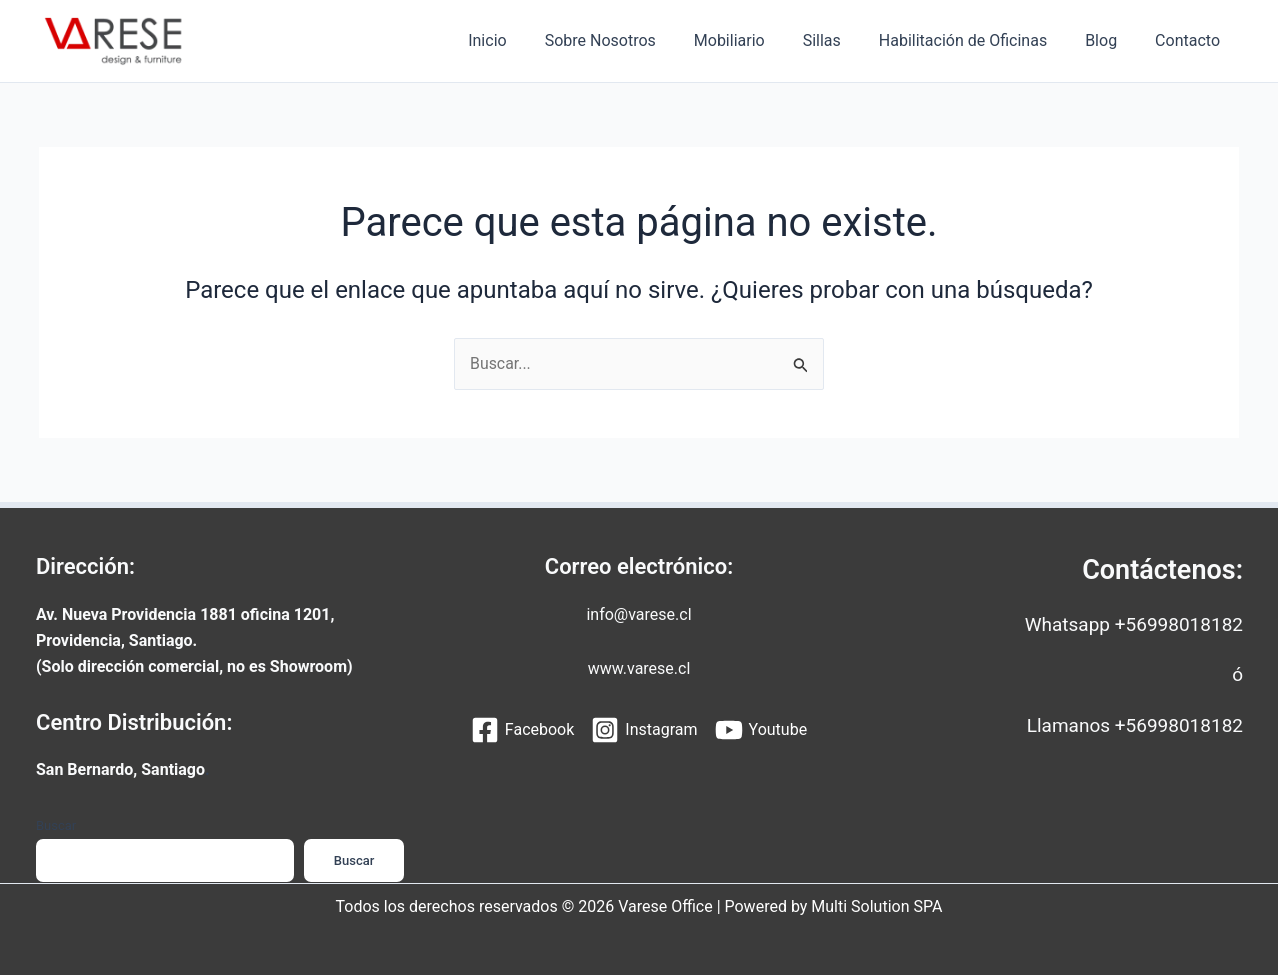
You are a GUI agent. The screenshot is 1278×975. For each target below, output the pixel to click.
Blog (1110, 40)
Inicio (526, 40)
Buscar (56, 825)
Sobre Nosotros (633, 40)
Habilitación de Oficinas (978, 40)
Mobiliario (756, 40)
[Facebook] (522, 731)
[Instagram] (644, 731)
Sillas (843, 40)
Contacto (1190, 40)
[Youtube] (761, 731)
